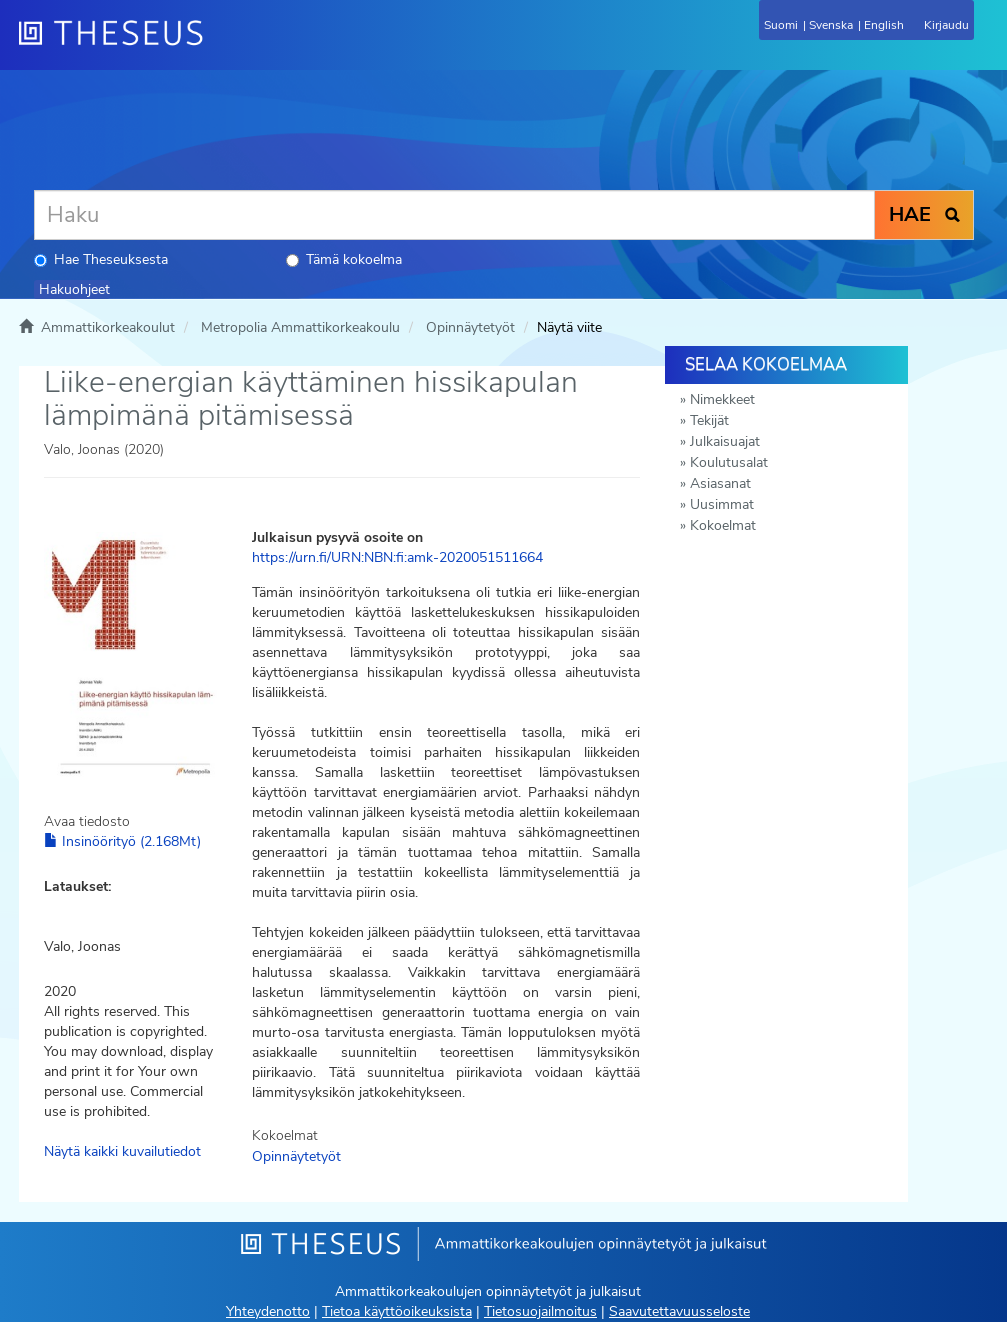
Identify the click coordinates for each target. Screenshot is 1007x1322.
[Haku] (454, 215)
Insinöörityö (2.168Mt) (122, 841)
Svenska (831, 25)
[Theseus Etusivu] (219, 45)
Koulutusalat (729, 462)
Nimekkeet (722, 399)
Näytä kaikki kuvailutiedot (122, 1151)
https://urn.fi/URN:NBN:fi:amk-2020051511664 (397, 557)
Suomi (781, 25)
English (884, 25)
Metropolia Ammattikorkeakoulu (300, 327)
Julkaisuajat (725, 441)
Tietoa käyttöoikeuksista (397, 1311)
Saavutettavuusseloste (679, 1311)
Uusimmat (722, 504)
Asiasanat (720, 483)
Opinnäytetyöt (470, 327)
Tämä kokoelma (344, 259)
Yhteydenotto (268, 1311)
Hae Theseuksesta (101, 259)
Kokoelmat (723, 525)
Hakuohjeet (74, 289)
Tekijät (709, 420)
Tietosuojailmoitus (540, 1311)
